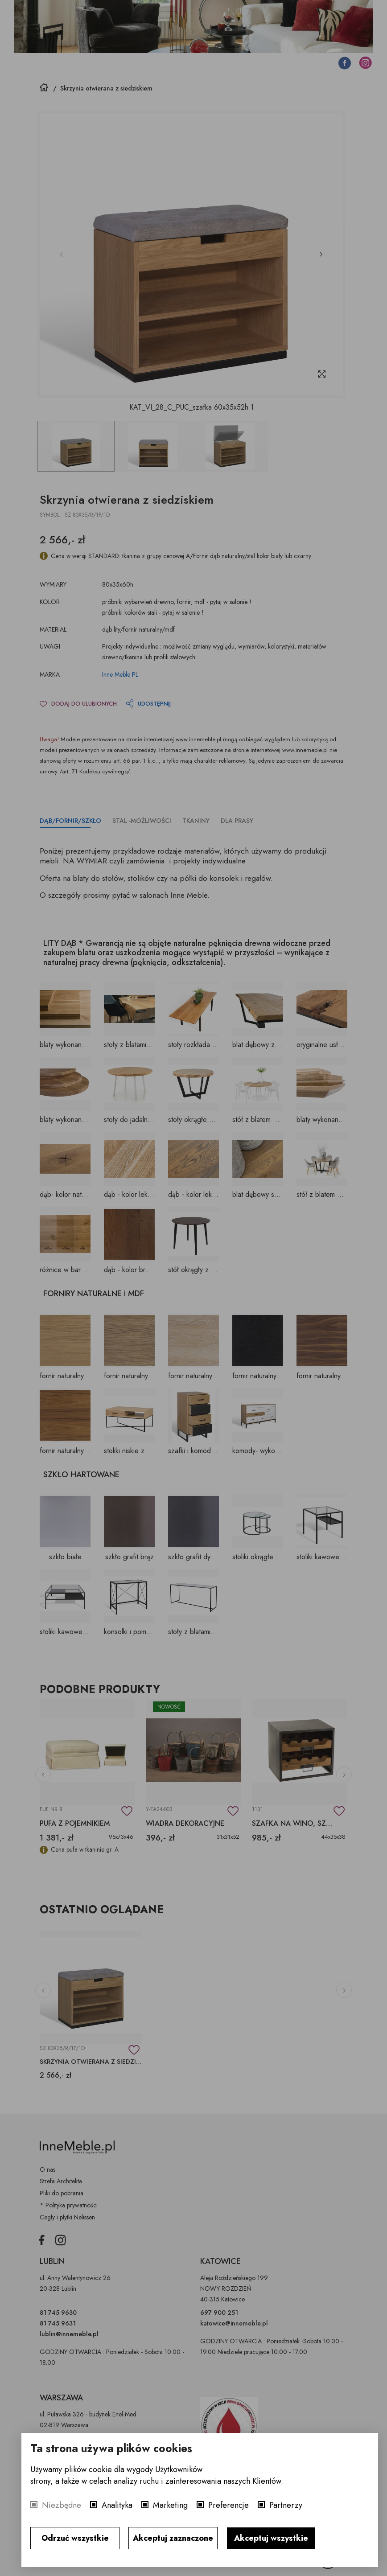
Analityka (117, 2505)
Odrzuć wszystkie (75, 2538)
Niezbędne (61, 2505)
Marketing (170, 2505)
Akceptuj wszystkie (271, 2538)
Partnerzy (285, 2505)
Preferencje (228, 2505)
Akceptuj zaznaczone (173, 2538)
